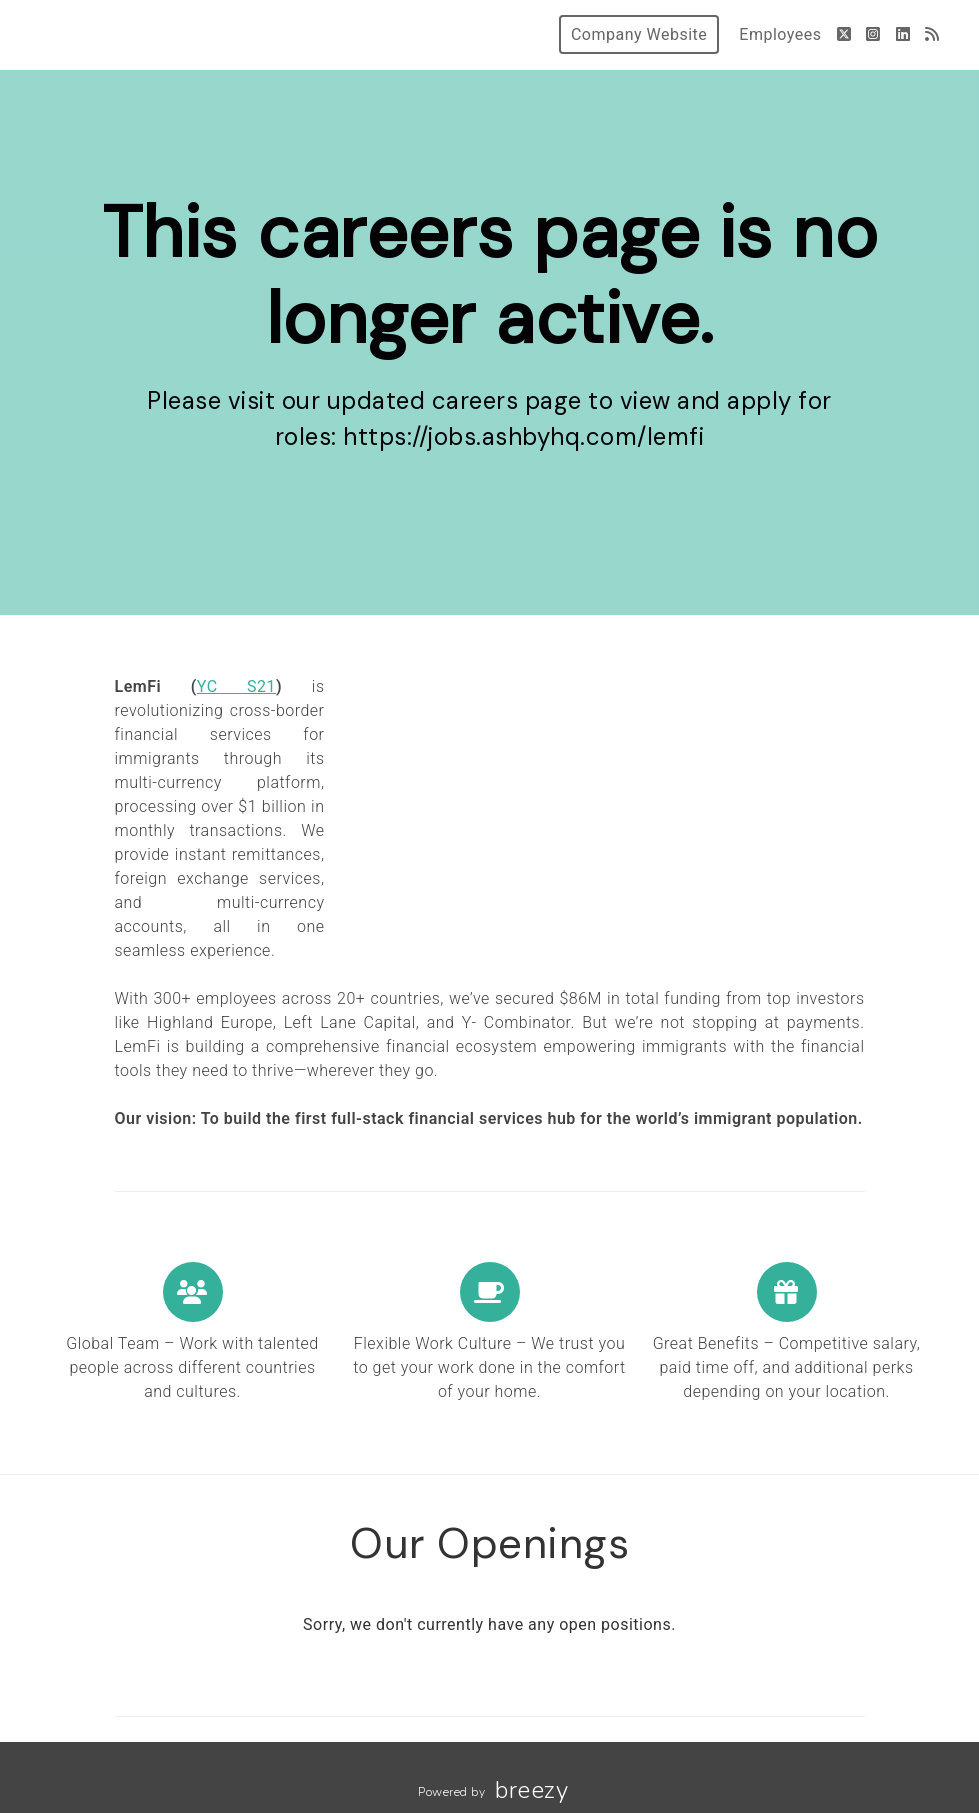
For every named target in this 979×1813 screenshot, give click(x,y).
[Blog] (932, 34)
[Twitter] (844, 34)
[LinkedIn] (903, 34)
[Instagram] (873, 34)
